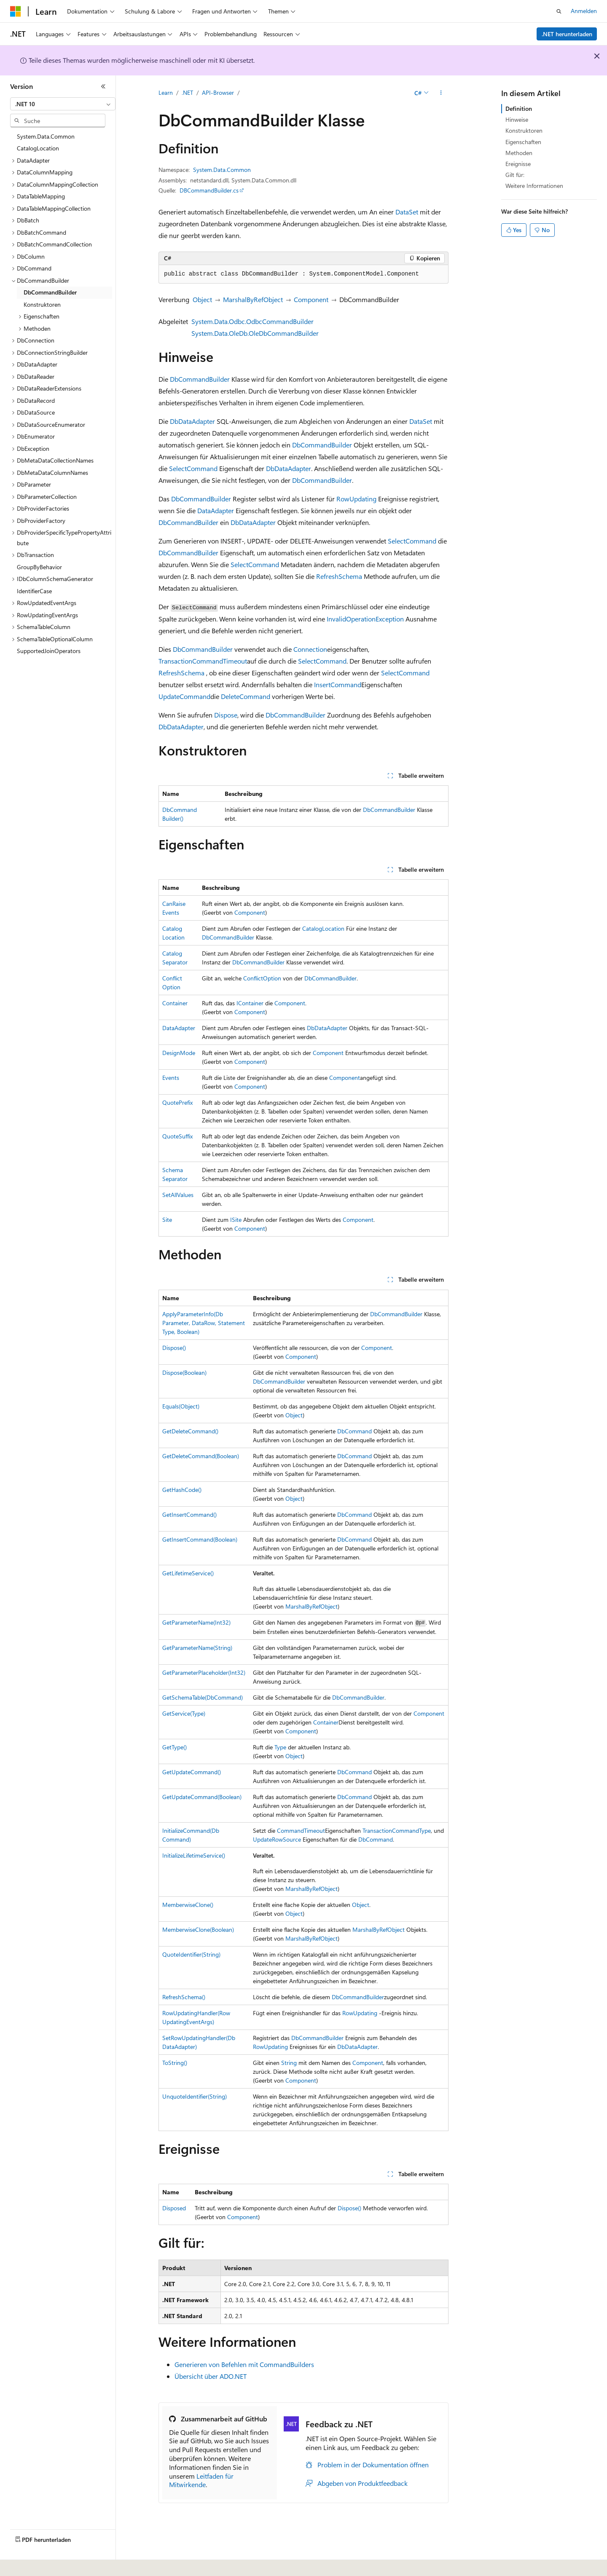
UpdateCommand (184, 696)
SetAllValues (177, 1195)
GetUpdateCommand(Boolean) (202, 1797)
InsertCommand (337, 684)
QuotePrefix (177, 1102)
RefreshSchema (339, 576)
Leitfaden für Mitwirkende (201, 2480)
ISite (236, 1220)
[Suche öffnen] (559, 11)
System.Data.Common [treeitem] (46, 136)
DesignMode (178, 1053)
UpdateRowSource (277, 1839)
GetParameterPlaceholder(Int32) (203, 1672)
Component (311, 299)
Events (170, 1078)
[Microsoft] (15, 11)
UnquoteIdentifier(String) (194, 2096)
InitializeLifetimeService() (193, 1855)
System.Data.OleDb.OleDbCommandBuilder (255, 333)
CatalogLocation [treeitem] (38, 148)
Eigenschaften (523, 142)
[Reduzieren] (103, 86)
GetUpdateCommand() (191, 1772)
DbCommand (354, 1431)
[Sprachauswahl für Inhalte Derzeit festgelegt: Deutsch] (29, 2564)
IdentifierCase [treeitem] (34, 591)
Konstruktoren (524, 130)
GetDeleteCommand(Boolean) (200, 1456)
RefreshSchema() (183, 1997)
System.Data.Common (222, 170)
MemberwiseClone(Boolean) (198, 1929)
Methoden (518, 153)
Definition (518, 108)
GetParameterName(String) (197, 1648)
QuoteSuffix (177, 1136)
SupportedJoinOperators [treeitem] (49, 651)
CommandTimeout (219, 660)
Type (280, 1747)
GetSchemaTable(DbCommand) (202, 1697)
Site (167, 1220)
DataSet (406, 211)
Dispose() (174, 1348)
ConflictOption (262, 978)
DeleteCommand (245, 696)
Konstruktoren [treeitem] (42, 304)
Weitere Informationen (534, 186)
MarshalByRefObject (253, 299)
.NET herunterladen (567, 34)
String (289, 2063)
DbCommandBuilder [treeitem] (50, 292)
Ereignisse (518, 164)
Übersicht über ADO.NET (211, 2376)
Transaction (175, 660)
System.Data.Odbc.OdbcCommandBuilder (252, 321)
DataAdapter (215, 510)
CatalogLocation (323, 928)
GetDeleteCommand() (190, 1431)
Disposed (174, 2208)
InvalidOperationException (365, 618)
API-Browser (218, 92)
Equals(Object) (180, 1406)
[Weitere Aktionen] (441, 93)
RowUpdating (356, 498)
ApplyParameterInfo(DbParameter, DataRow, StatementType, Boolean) (203, 1323)
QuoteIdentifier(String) (191, 1954)
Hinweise (516, 119)
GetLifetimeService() (188, 1573)
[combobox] (62, 104)
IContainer (249, 1003)
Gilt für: (514, 175)
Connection (310, 649)
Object (202, 299)
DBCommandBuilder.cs (209, 190)
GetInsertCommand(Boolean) (199, 1539)
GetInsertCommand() (189, 1514)
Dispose (225, 714)
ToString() (174, 2063)
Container (175, 1003)
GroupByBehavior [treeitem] (39, 567)
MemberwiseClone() (187, 1905)
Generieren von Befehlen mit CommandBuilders (244, 2364)
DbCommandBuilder (200, 379)
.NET (187, 92)
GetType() (174, 1747)
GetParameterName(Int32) (196, 1622)
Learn (165, 92)
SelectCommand (193, 468)
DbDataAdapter (192, 421)
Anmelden (584, 11)
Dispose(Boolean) (184, 1372)
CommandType (411, 1830)
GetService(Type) (183, 1713)
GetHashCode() (181, 1490)
